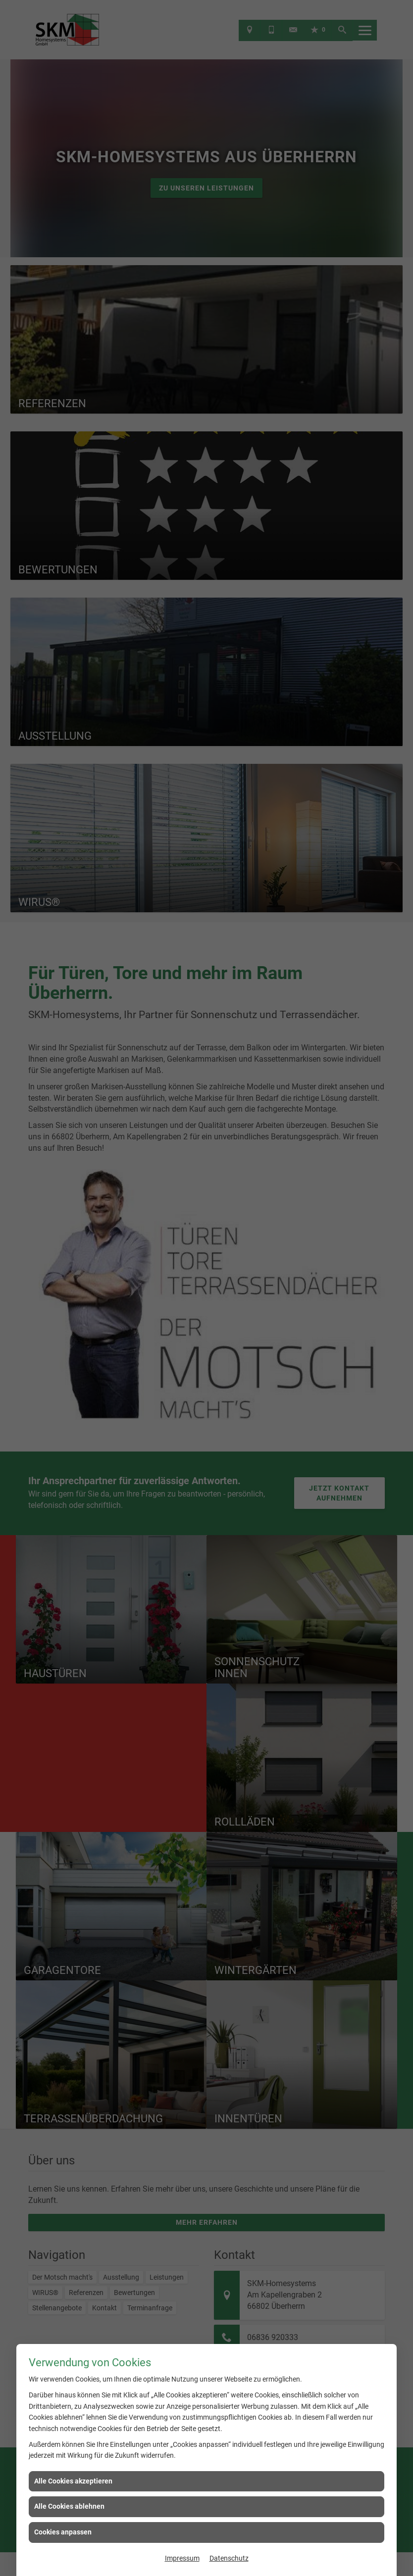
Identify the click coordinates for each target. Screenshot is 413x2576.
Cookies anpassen (63, 2532)
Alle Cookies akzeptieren (73, 2481)
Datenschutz (229, 2558)
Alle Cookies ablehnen (69, 2506)
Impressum (182, 2558)
